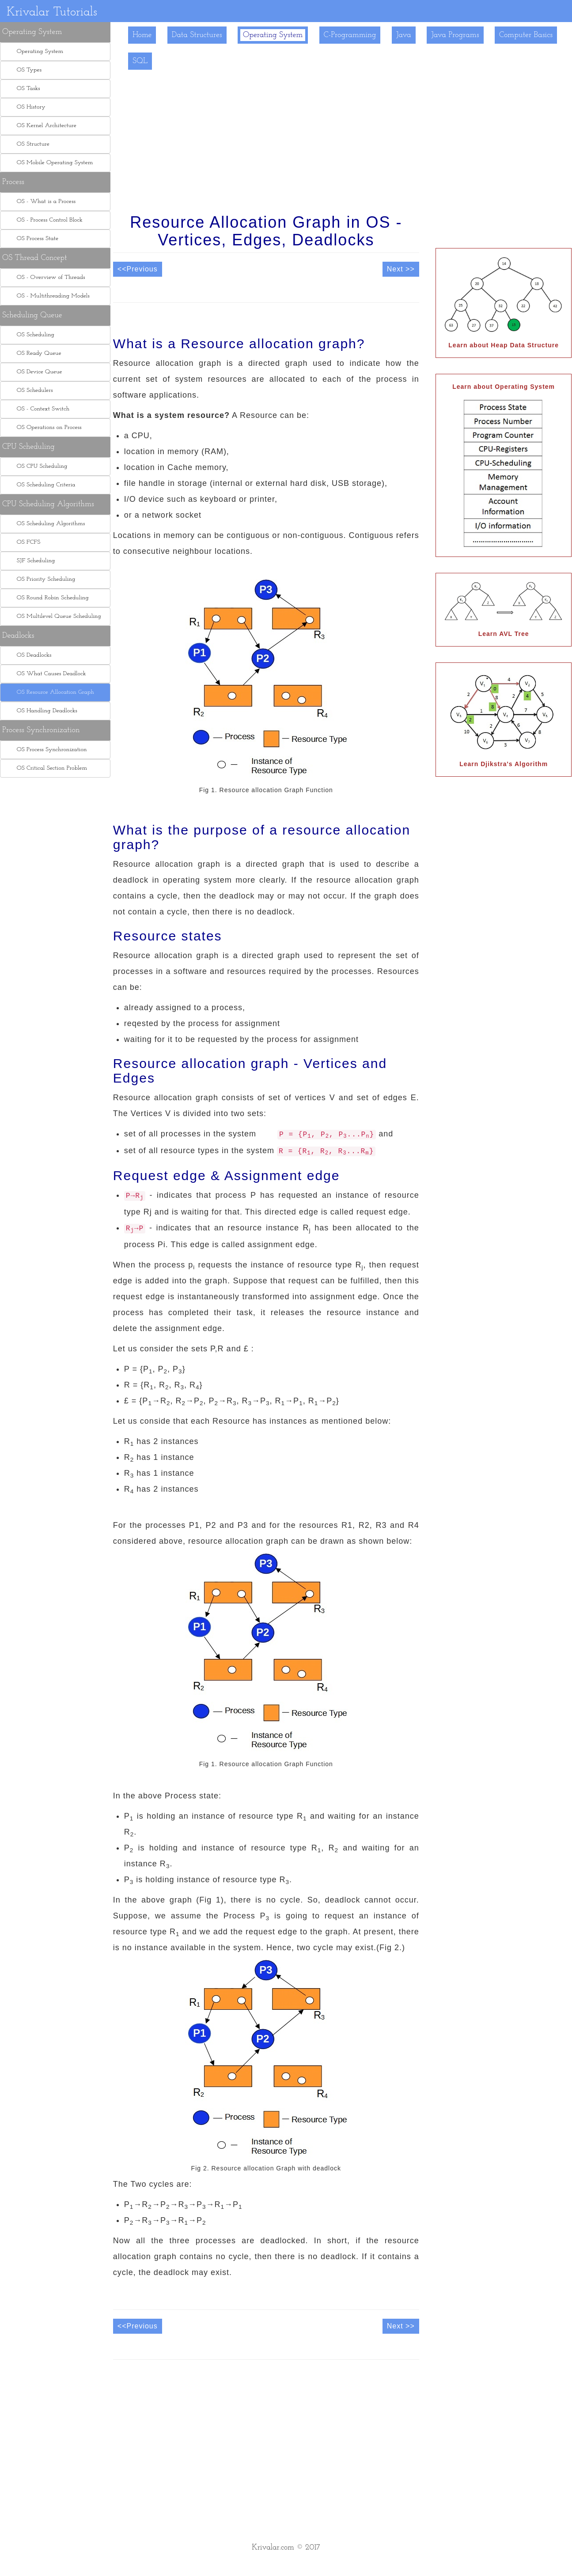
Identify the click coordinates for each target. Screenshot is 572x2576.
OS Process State (33, 238)
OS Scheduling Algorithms (47, 523)
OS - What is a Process (42, 201)
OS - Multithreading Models (49, 296)
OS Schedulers (31, 390)
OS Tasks (24, 88)
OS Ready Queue (35, 353)
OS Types (25, 70)
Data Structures (197, 35)
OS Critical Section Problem (48, 768)
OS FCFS (24, 542)
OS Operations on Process (45, 427)
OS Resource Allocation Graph (51, 692)
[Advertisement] (55, 950)
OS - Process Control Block (46, 220)
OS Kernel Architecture (42, 125)
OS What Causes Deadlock (47, 673)
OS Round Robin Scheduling (49, 597)
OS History (27, 107)
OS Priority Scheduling (42, 579)
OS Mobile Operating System (51, 162)
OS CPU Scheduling (38, 466)
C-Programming (350, 35)
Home (142, 35)
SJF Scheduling (32, 560)
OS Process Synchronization (48, 749)
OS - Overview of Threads (47, 277)
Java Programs (455, 35)
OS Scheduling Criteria (42, 484)
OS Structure (29, 144)
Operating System (273, 35)
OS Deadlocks (30, 655)
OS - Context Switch (39, 409)
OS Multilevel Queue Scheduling (55, 616)
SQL (140, 61)
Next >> (401, 269)
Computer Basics (526, 35)
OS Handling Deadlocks (43, 710)
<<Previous (137, 269)
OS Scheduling (31, 334)
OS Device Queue (35, 372)
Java (403, 35)
